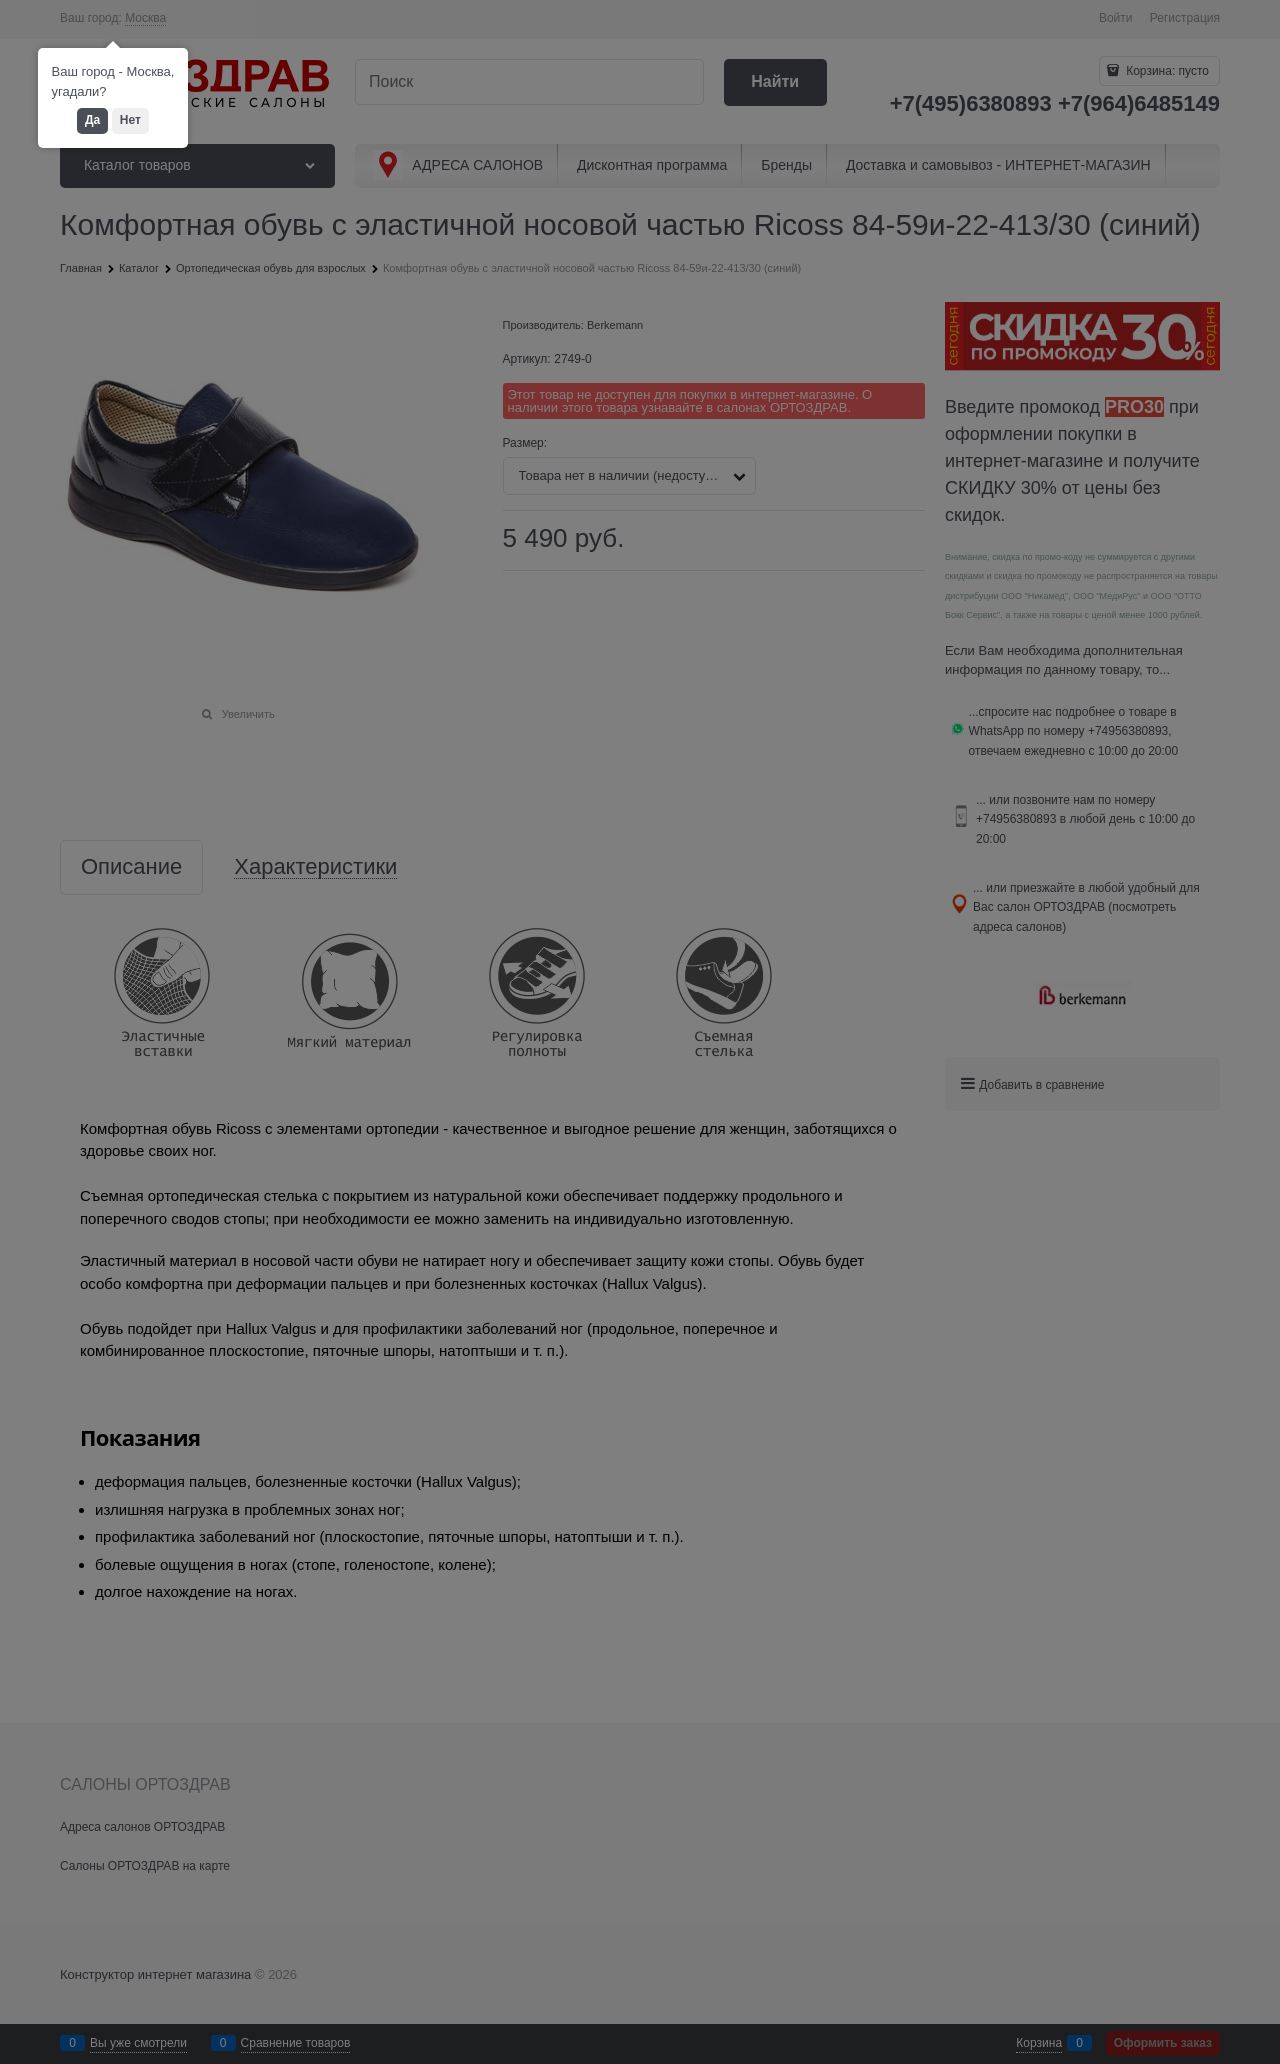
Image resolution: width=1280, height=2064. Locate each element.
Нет (130, 120)
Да (92, 120)
